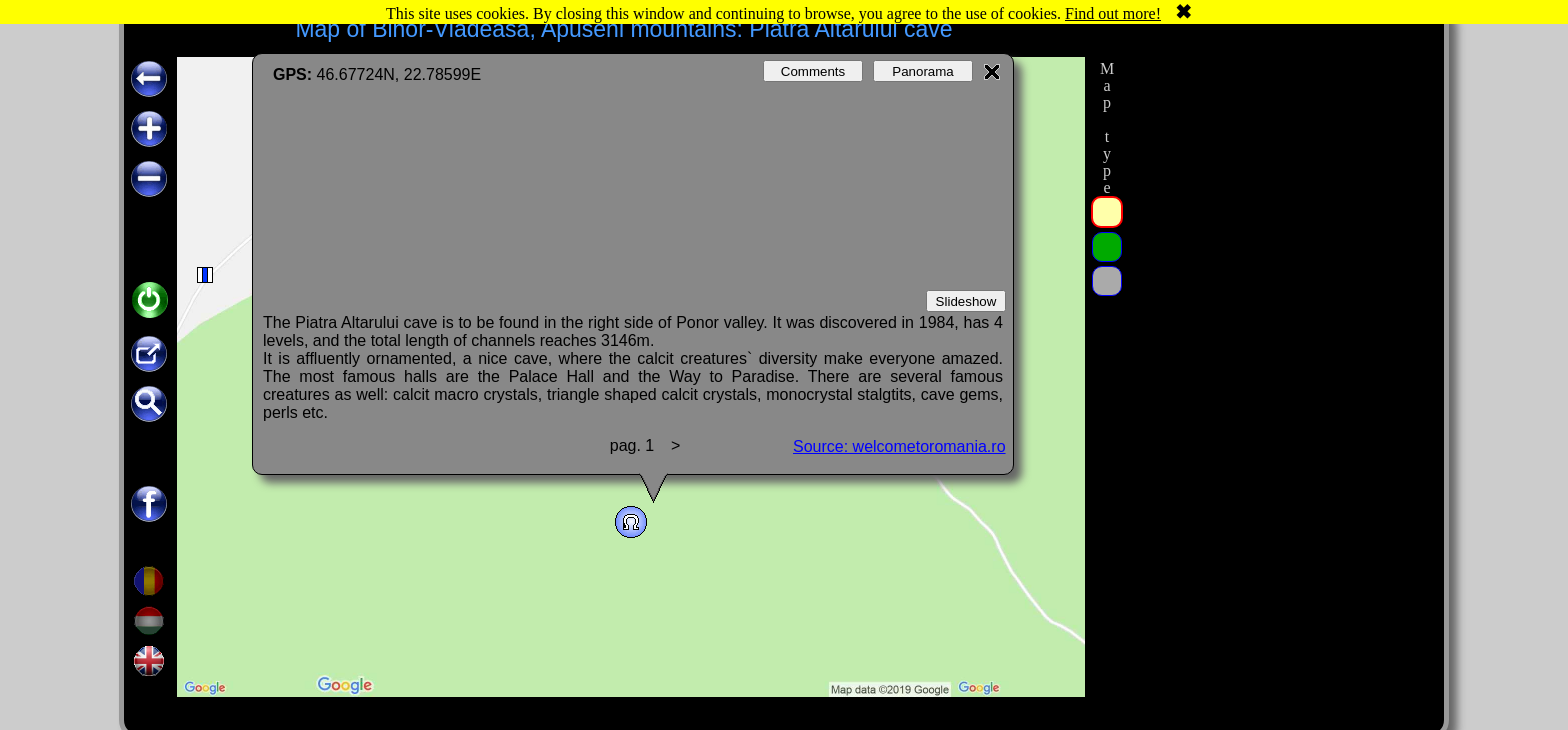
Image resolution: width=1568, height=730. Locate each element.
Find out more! (1113, 13)
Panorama (923, 71)
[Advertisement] (1277, 357)
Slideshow (966, 301)
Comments (813, 71)
